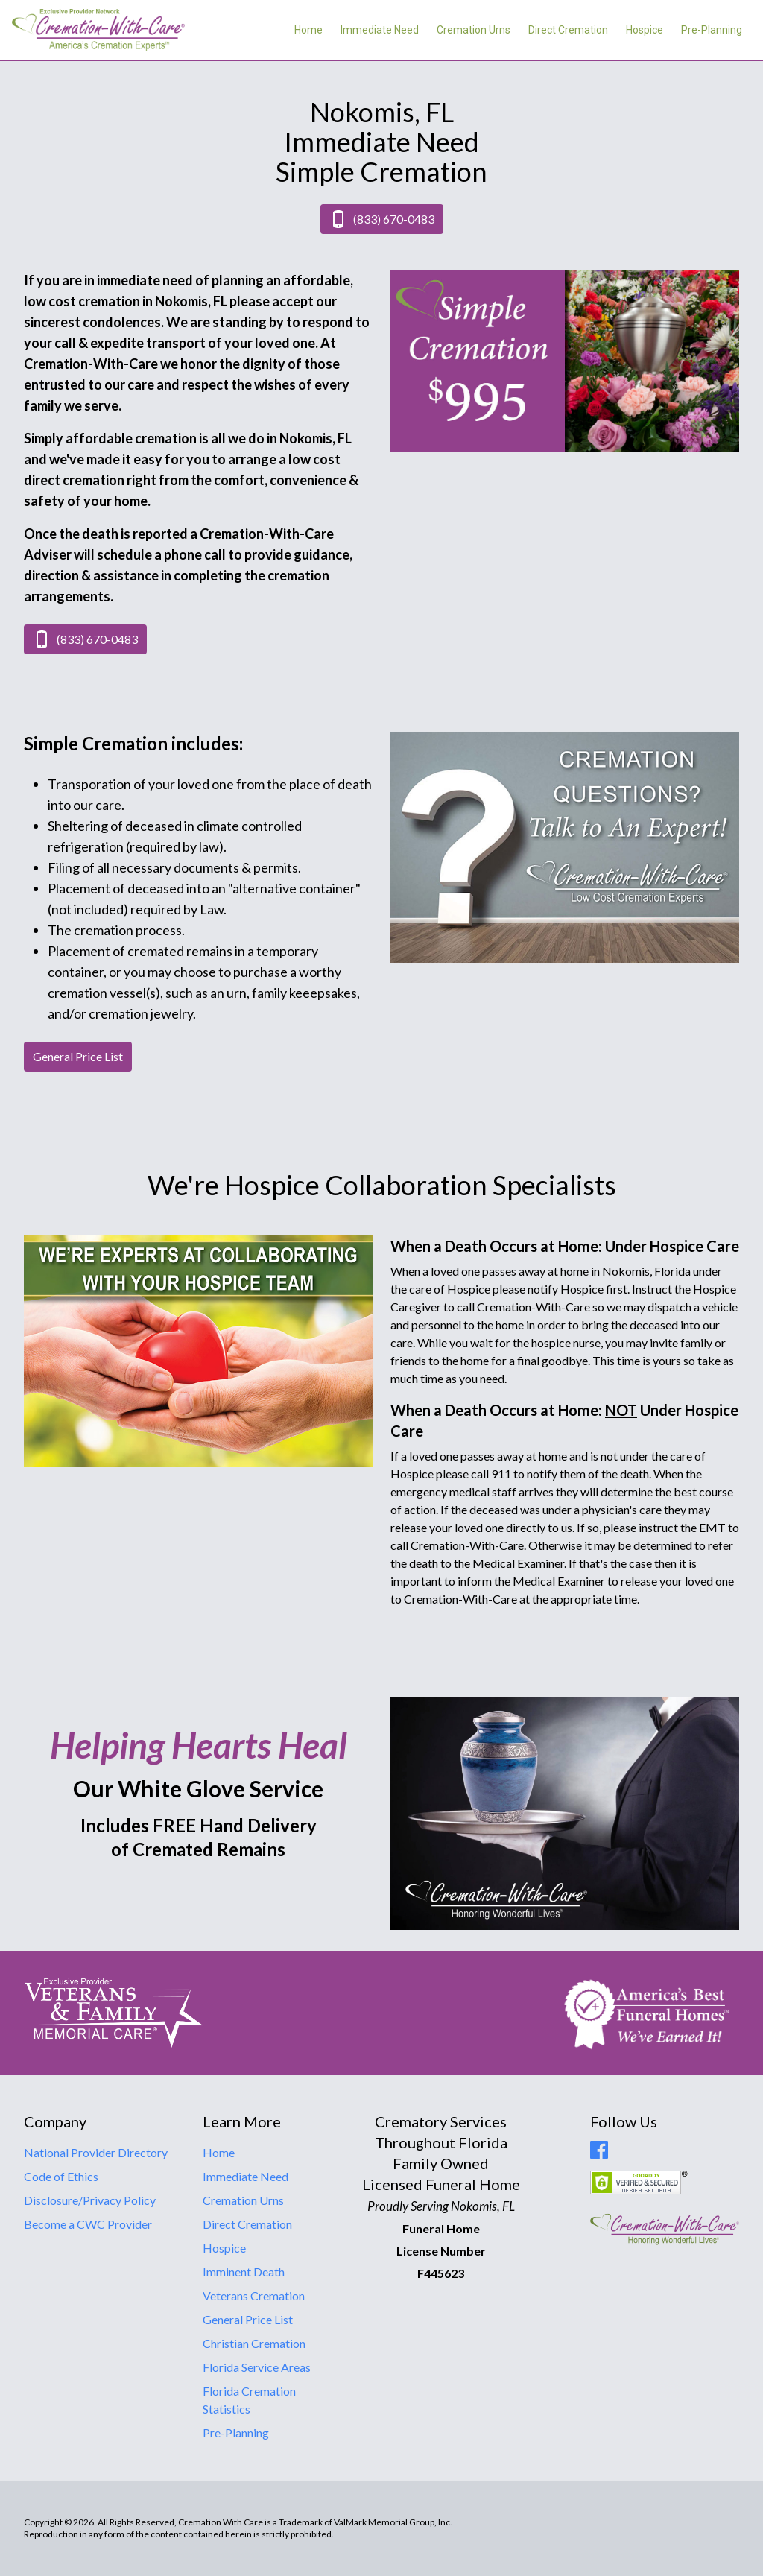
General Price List (248, 2319)
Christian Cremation (254, 2343)
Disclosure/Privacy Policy (90, 2200)
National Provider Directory (96, 2152)
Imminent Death (244, 2272)
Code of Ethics (61, 2176)
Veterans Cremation (254, 2295)
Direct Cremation (568, 30)
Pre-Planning (711, 30)
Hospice (644, 30)
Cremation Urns (473, 30)
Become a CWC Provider (88, 2224)
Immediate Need (380, 30)
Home (308, 30)
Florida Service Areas (257, 2367)
